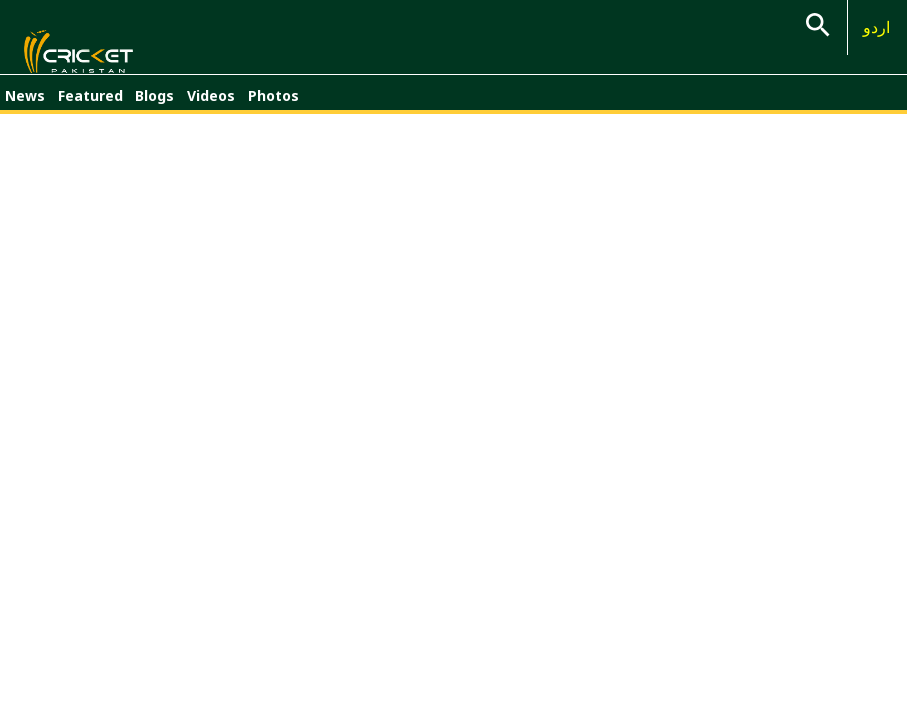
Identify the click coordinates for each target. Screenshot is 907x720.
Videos (211, 107)
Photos (273, 107)
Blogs (154, 107)
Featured (90, 107)
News (25, 107)
